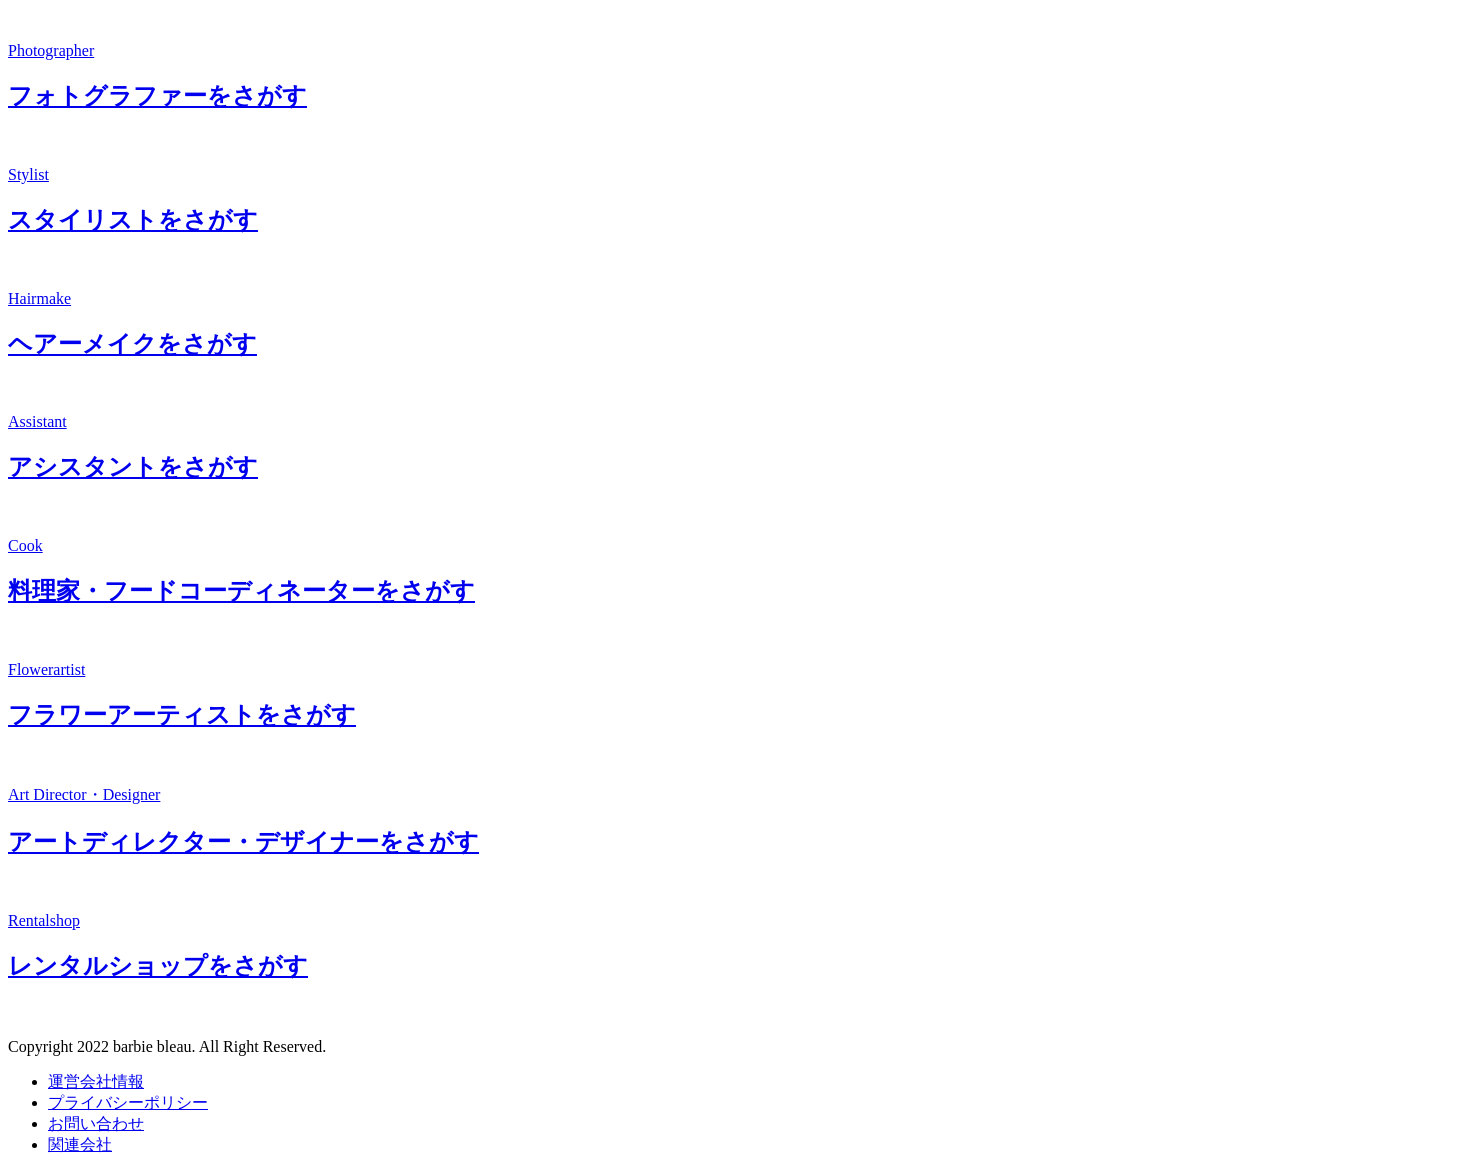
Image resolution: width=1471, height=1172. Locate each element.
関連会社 (80, 1144)
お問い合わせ (96, 1123)
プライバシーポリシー (128, 1102)
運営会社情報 (96, 1081)
